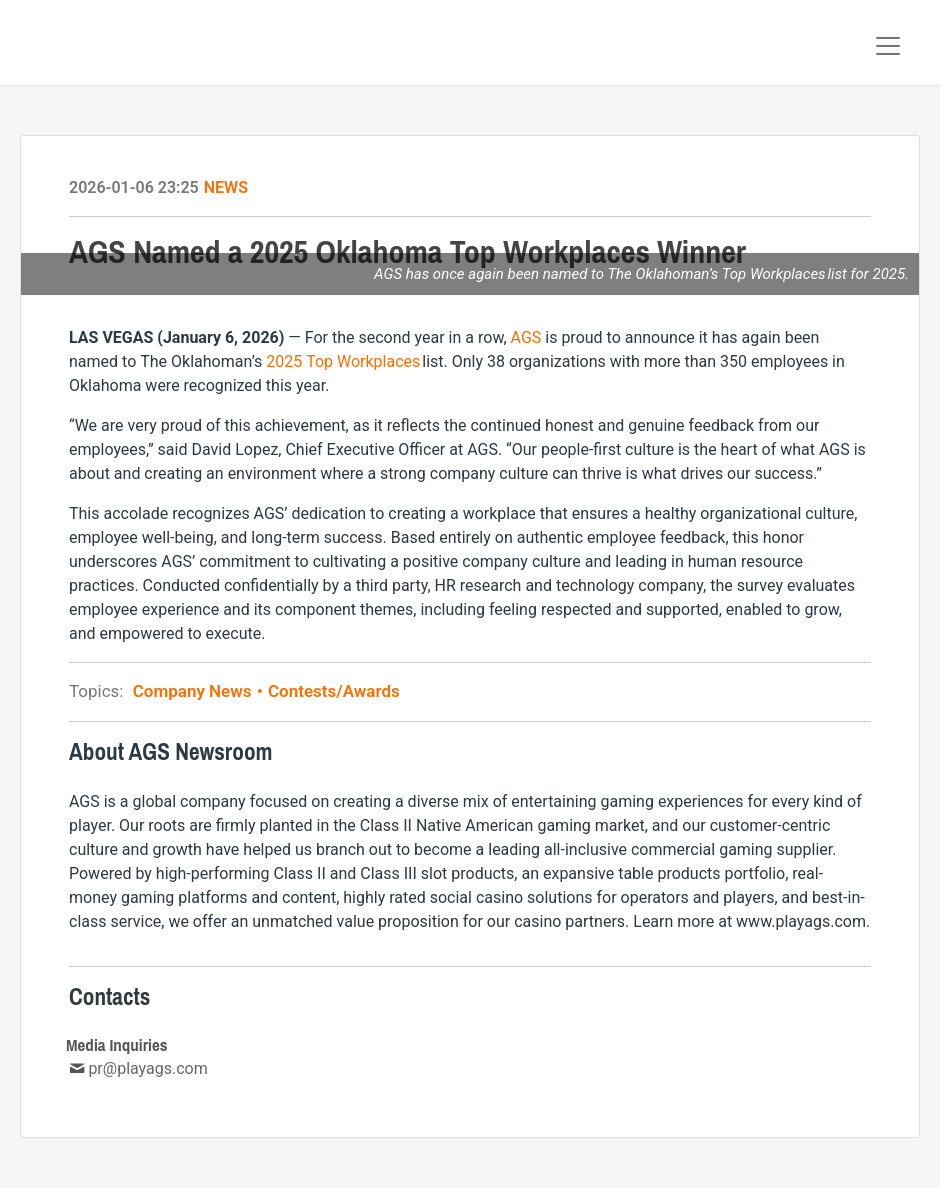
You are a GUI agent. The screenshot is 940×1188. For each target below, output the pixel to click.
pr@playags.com (147, 1068)
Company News (198, 691)
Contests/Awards (332, 691)
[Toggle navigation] (888, 46)
